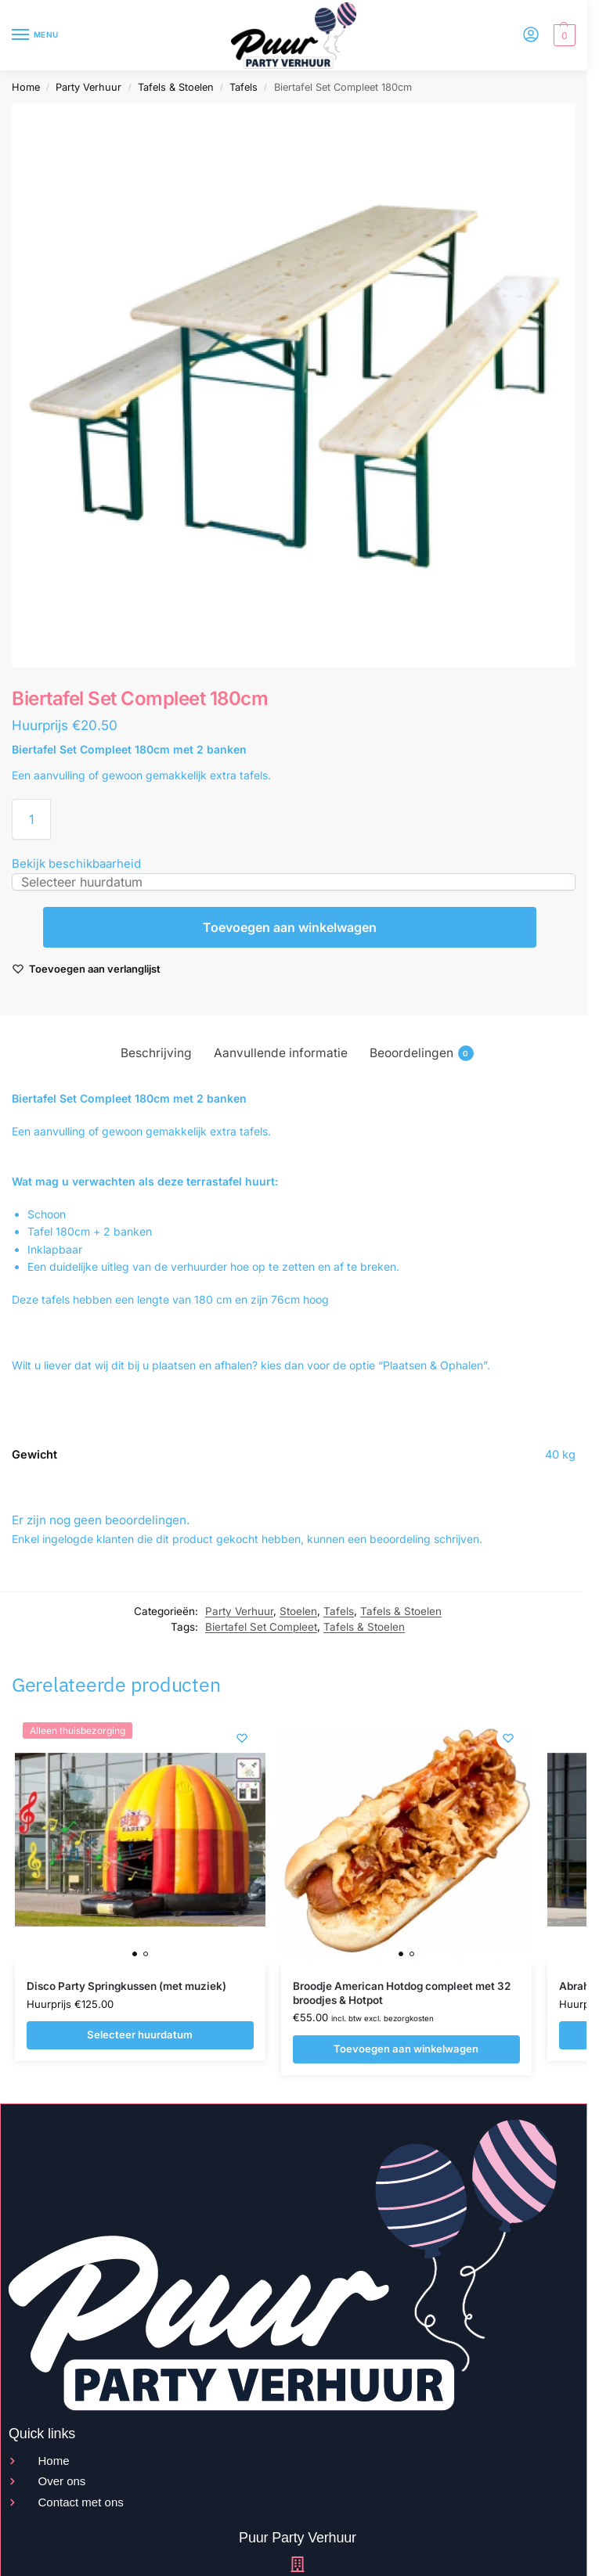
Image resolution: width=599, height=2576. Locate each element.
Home (26, 87)
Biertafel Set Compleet (261, 1627)
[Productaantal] (31, 819)
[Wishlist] (242, 1738)
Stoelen (298, 1611)
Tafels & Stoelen (176, 87)
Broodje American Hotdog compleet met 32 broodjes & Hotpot (402, 1993)
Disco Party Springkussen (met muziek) (126, 1986)
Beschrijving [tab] (156, 1052)
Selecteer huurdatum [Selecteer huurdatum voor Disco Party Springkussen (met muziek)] (140, 2034)
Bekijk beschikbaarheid (76, 863)
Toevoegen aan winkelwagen (290, 927)
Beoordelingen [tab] (422, 1053)
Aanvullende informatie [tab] (281, 1052)
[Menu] (35, 35)
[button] (563, 35)
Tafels (243, 87)
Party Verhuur (88, 87)
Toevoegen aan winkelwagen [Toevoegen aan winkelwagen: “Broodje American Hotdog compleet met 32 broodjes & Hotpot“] (406, 2048)
